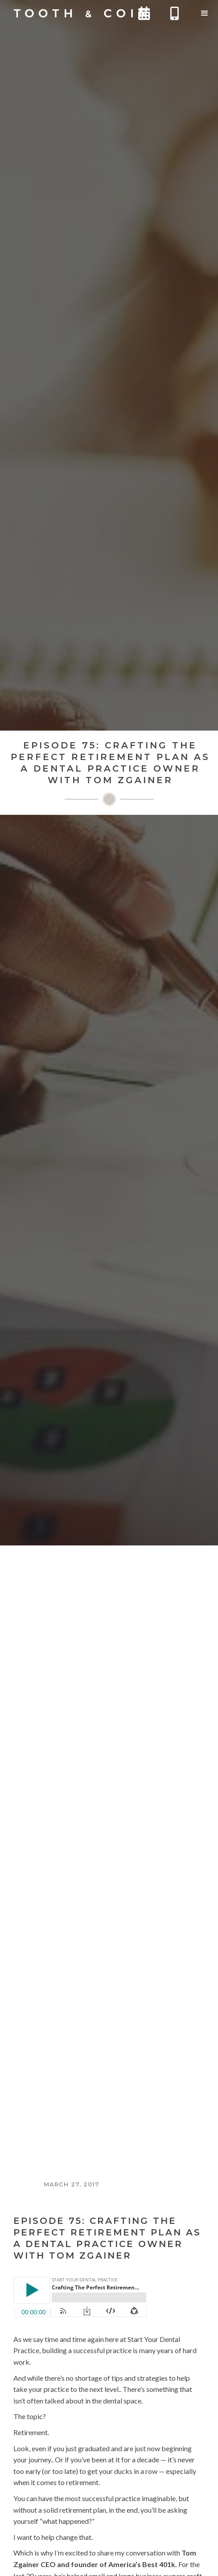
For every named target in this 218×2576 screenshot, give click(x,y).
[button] (204, 13)
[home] (78, 13)
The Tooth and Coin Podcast (71, 2200)
